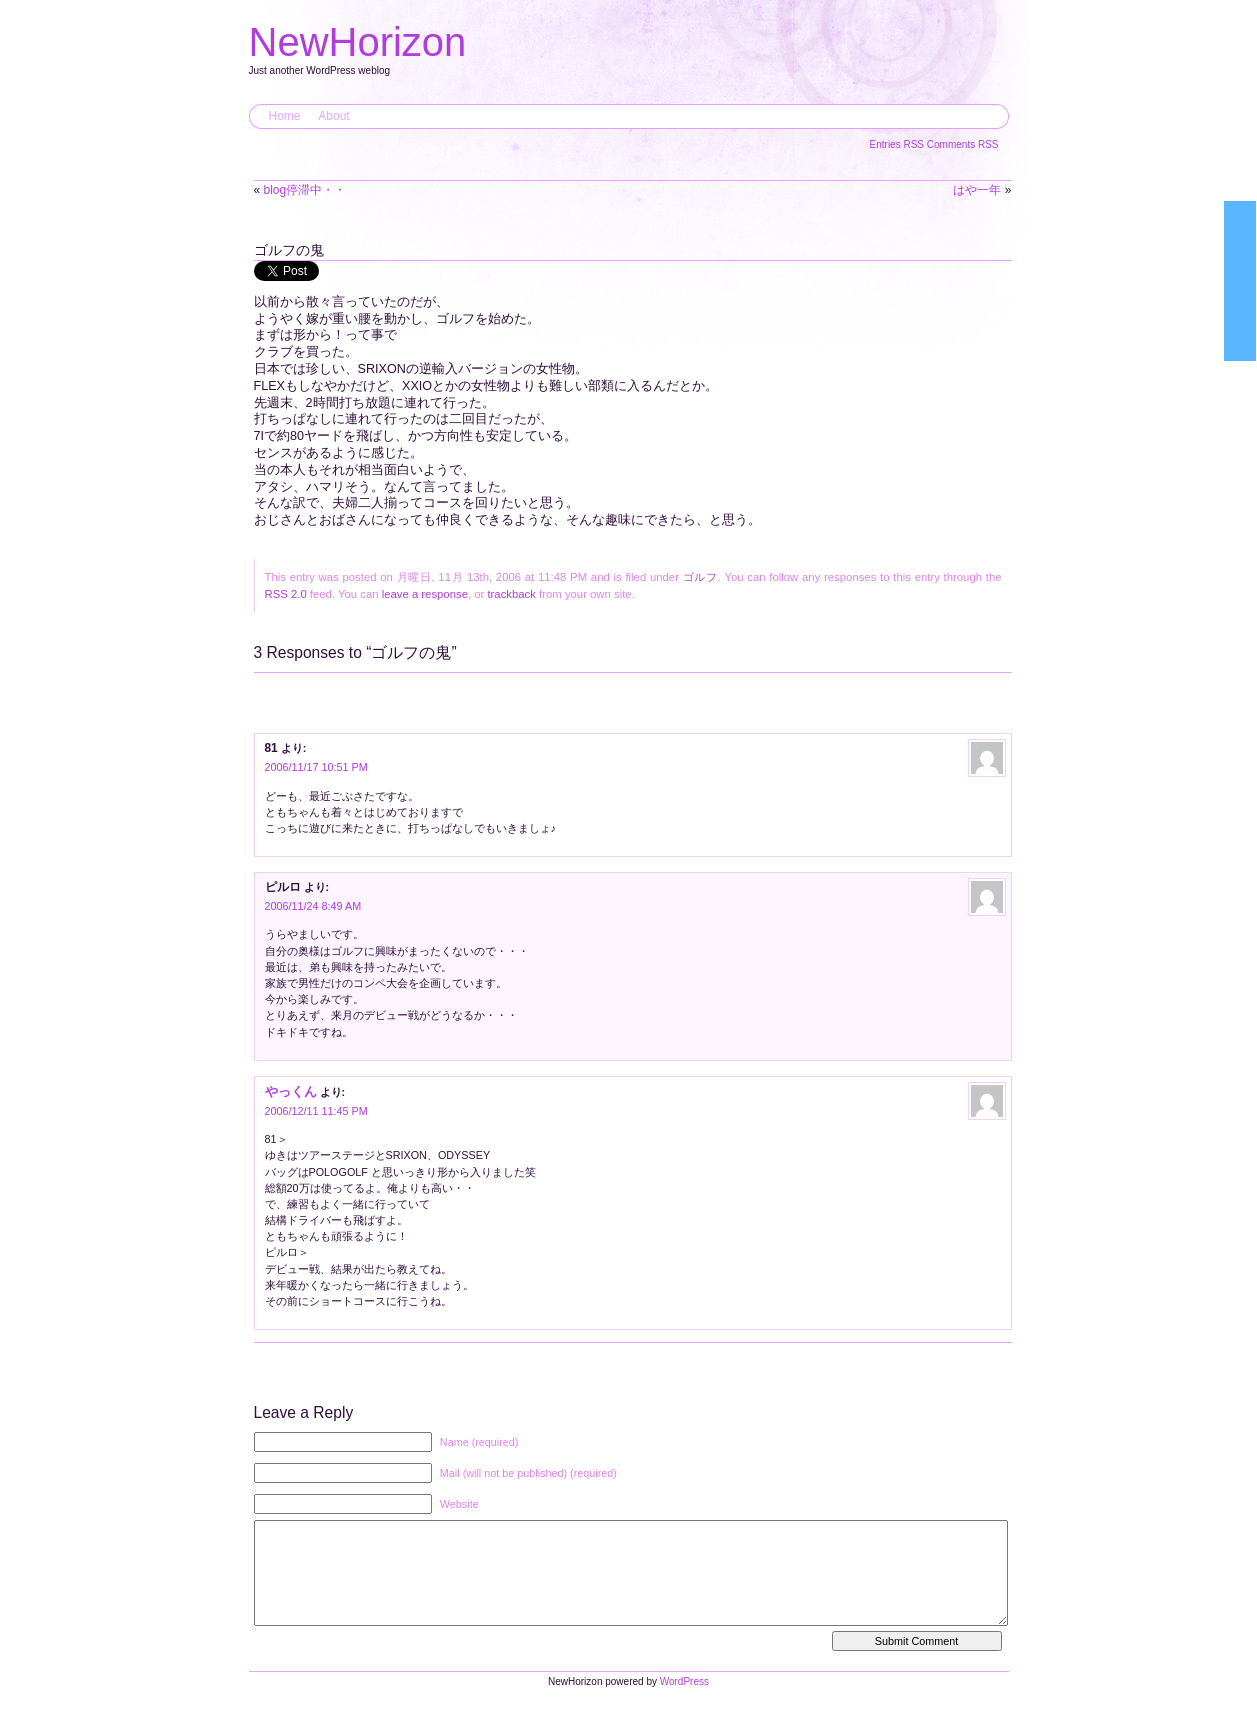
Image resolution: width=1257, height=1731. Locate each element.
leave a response (425, 594)
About (333, 116)
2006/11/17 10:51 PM (316, 767)
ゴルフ (700, 577)
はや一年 (977, 190)
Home (285, 116)
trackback (511, 594)
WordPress (684, 1701)
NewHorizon (358, 42)
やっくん (291, 1091)
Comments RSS (963, 144)
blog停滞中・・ (305, 190)
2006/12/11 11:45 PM (316, 1111)
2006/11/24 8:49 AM (313, 906)
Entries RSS (898, 144)
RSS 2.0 (286, 594)
